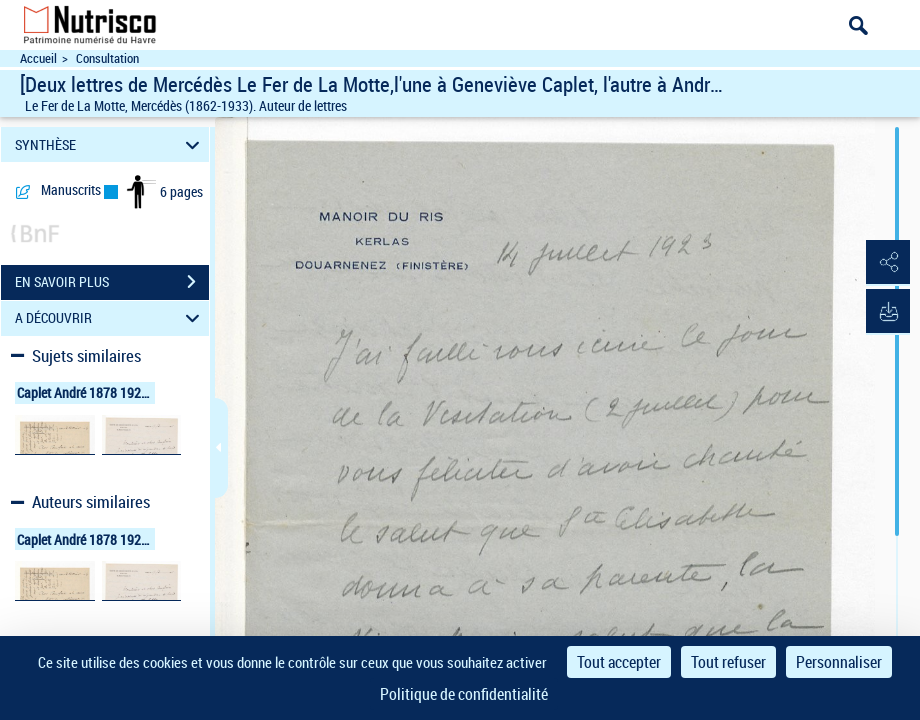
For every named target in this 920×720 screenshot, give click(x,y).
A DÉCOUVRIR (110, 318)
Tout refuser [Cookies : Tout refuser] (728, 662)
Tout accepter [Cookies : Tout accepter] (619, 662)
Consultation (107, 58)
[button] (885, 263)
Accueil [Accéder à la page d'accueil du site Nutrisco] (38, 58)
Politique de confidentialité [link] (464, 694)
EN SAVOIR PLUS (112, 282)
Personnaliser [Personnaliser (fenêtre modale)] (839, 662)
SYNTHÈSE (110, 144)
